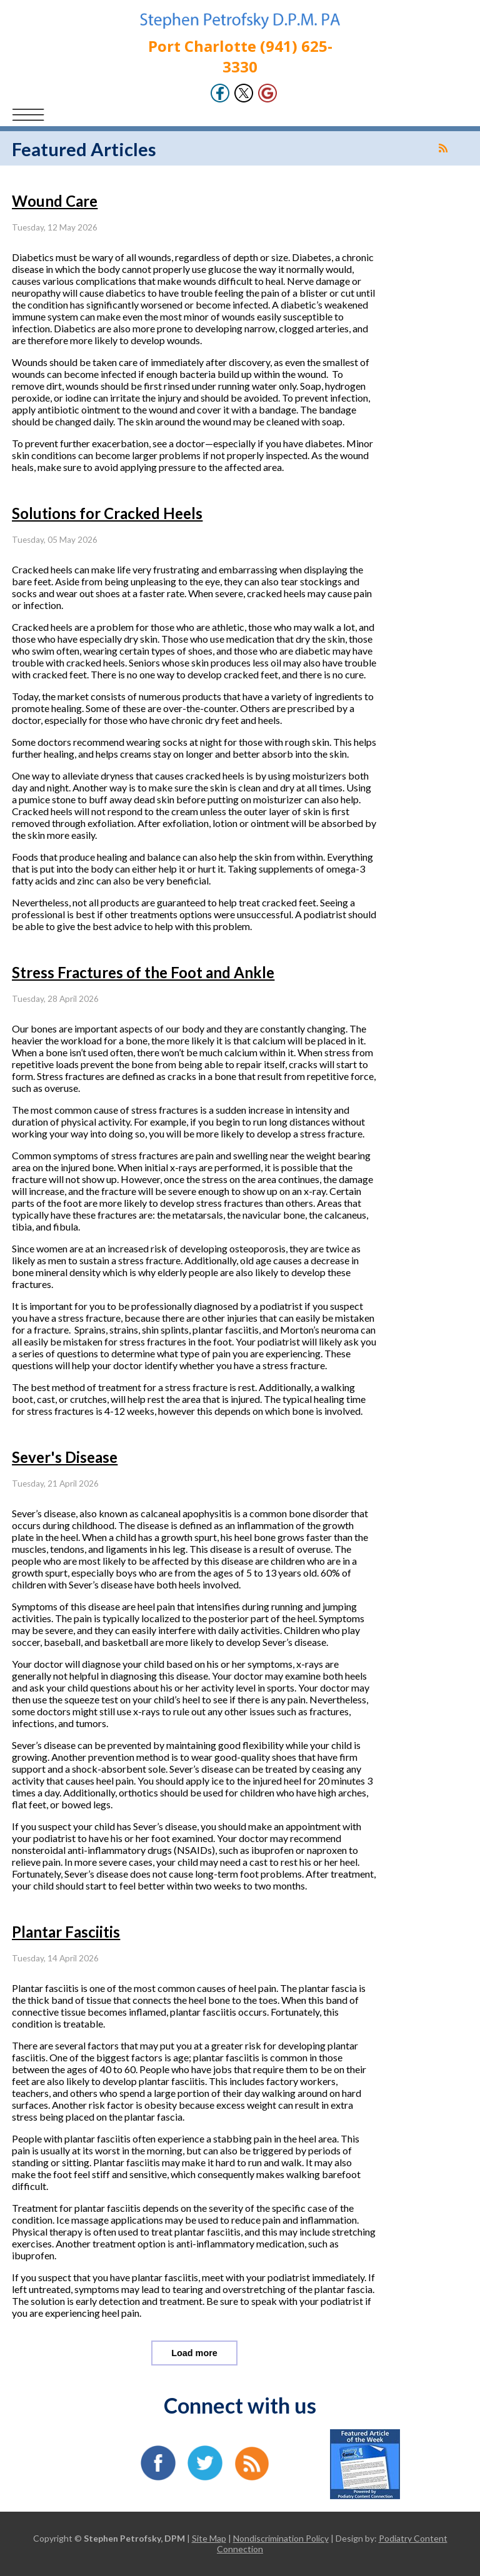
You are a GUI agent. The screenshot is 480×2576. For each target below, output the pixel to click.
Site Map (209, 2538)
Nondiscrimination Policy (281, 2538)
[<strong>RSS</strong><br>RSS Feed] (443, 148)
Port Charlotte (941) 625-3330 (240, 56)
